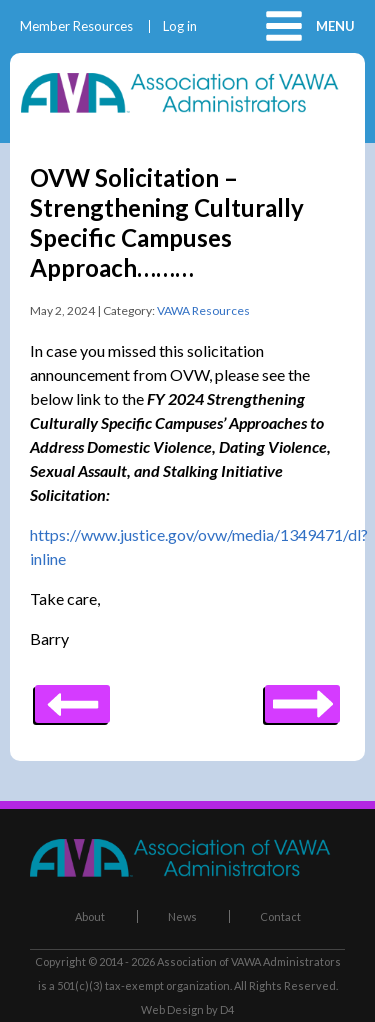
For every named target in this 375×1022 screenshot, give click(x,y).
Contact (280, 916)
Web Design (172, 1009)
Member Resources (76, 26)
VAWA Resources (203, 310)
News (182, 916)
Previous (302, 697)
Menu (335, 26)
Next (72, 697)
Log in (180, 26)
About (90, 916)
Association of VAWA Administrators (249, 961)
